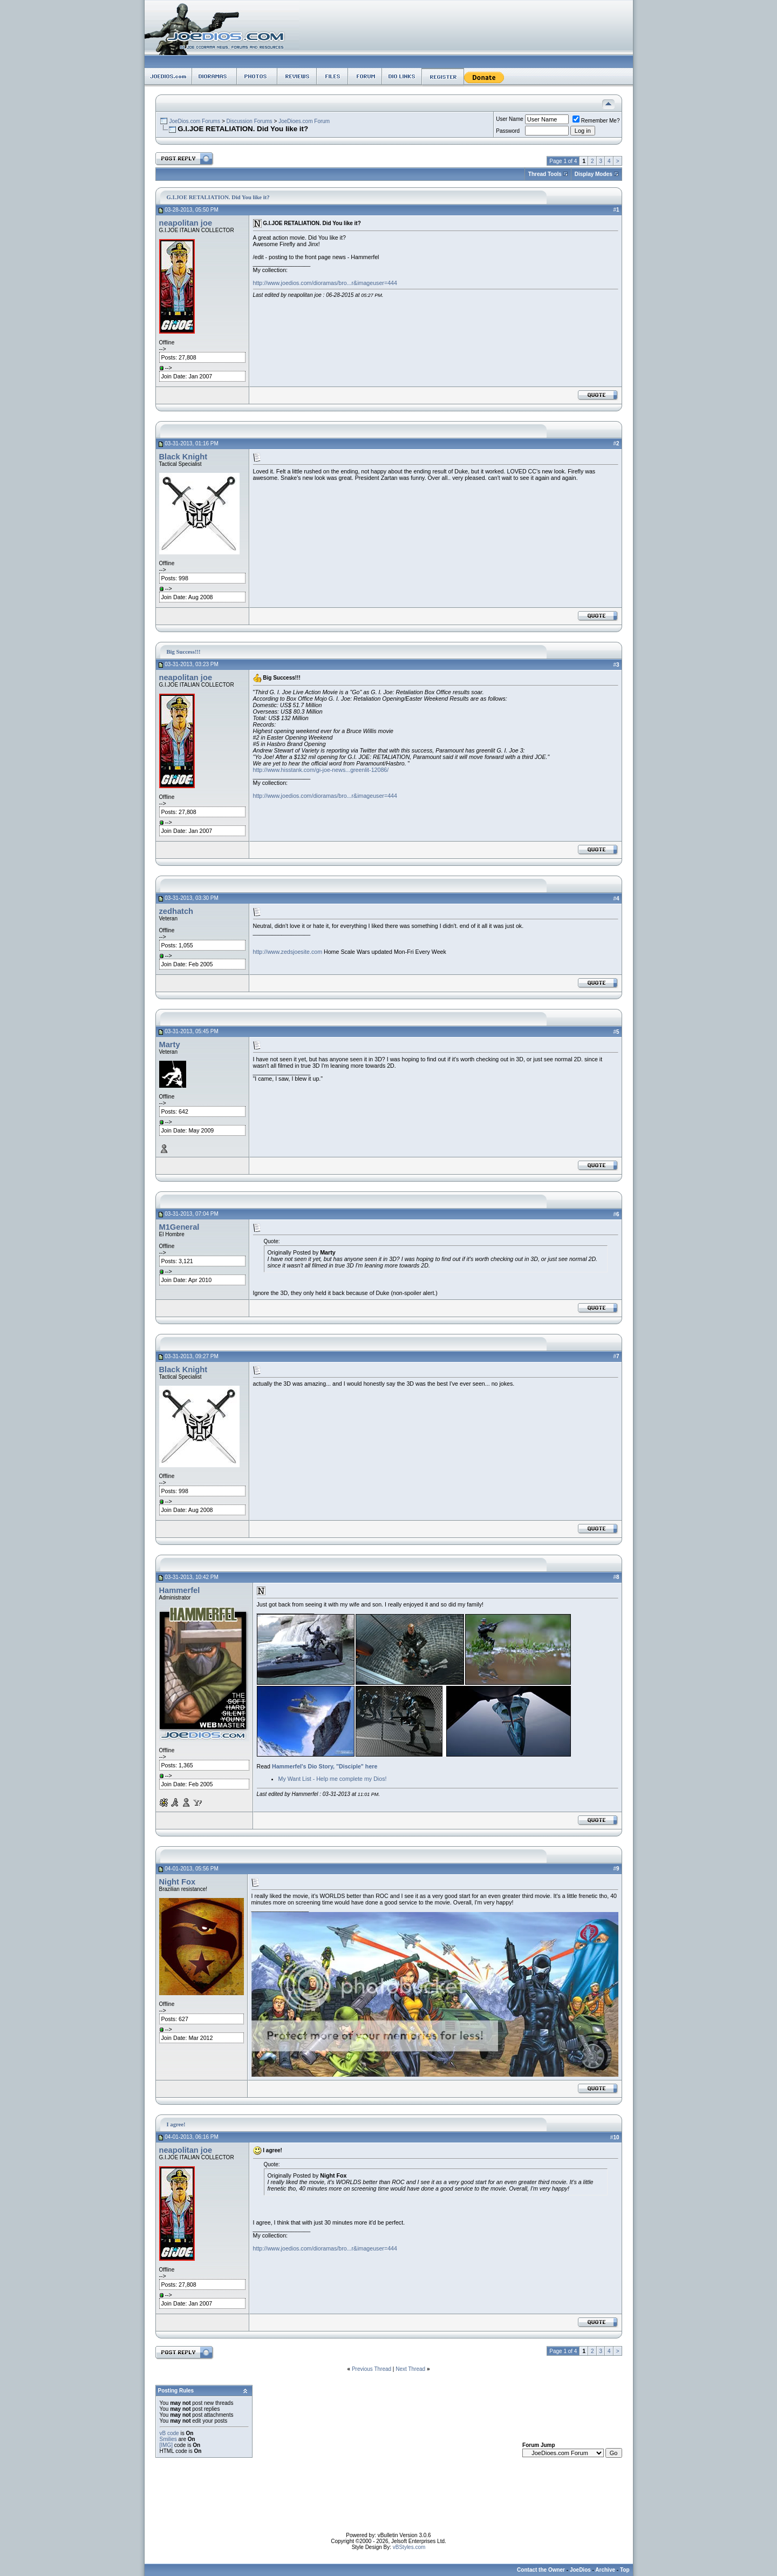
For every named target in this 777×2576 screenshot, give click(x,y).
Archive (605, 2570)
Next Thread (410, 2369)
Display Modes (593, 174)
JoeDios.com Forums (194, 121)
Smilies (168, 2439)
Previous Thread (371, 2369)
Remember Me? (596, 121)
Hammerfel (179, 1590)
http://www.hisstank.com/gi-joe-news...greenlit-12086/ (321, 770)
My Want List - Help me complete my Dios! (332, 1778)
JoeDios (580, 2570)
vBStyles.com (409, 2547)
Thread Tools (545, 174)
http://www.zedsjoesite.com (288, 951)
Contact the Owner (541, 2570)
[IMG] (166, 2445)
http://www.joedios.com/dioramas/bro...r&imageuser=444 (325, 283)
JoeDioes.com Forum (304, 121)
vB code (169, 2433)
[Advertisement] (388, 2508)
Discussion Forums (249, 121)
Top (625, 2570)
